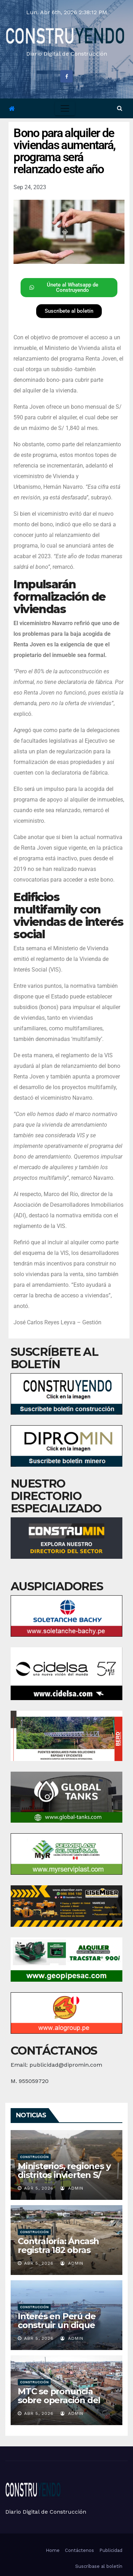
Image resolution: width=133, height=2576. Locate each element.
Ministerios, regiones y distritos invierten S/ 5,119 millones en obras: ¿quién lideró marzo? (65, 2179)
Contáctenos (79, 2550)
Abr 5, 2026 (39, 2188)
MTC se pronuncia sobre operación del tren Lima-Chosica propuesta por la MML (63, 2404)
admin (71, 2188)
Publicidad (110, 2550)
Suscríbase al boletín (98, 2566)
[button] (120, 108)
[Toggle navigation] (65, 108)
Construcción (34, 2157)
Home (53, 2550)
